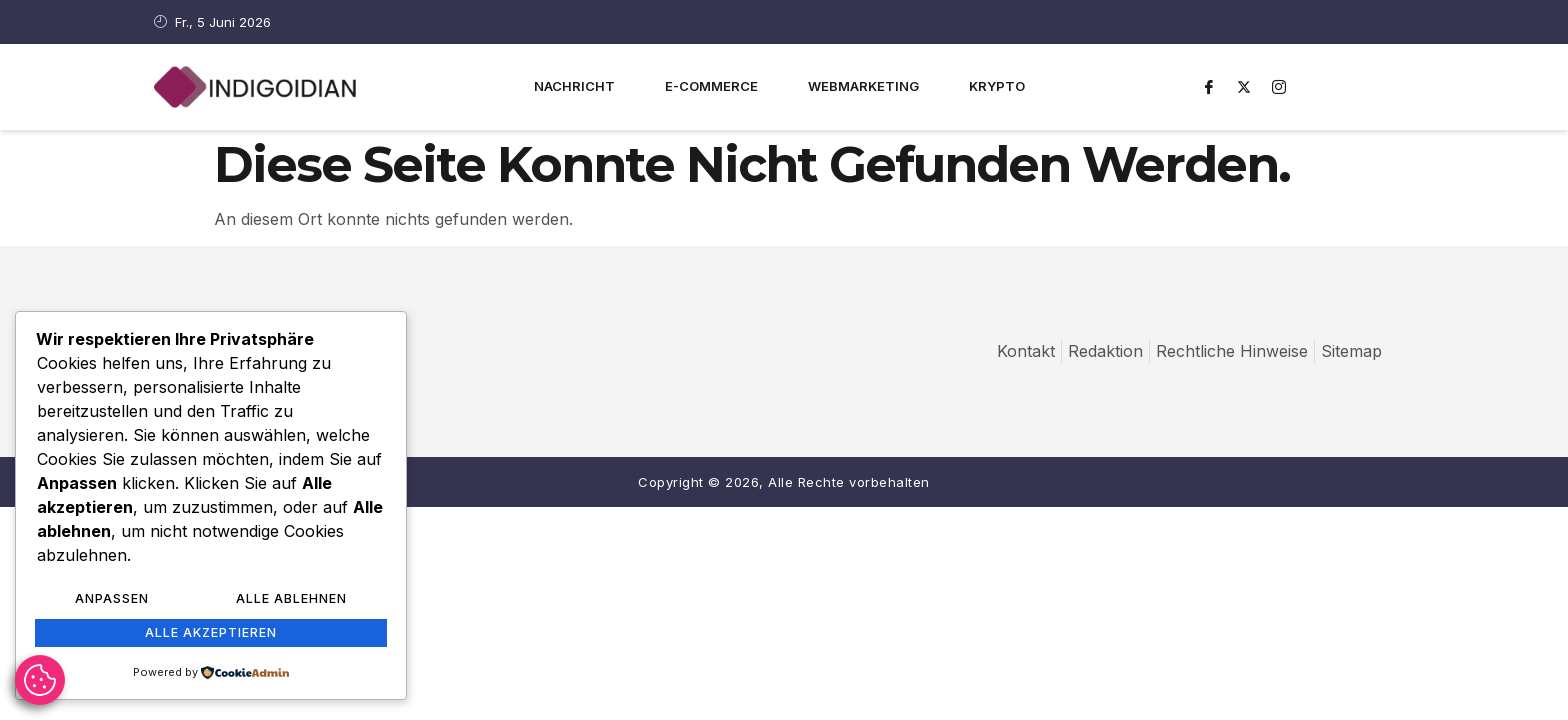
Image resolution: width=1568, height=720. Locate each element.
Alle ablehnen (291, 600)
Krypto (997, 86)
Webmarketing (863, 86)
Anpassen (112, 600)
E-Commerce (711, 86)
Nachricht (574, 86)
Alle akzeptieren (211, 633)
